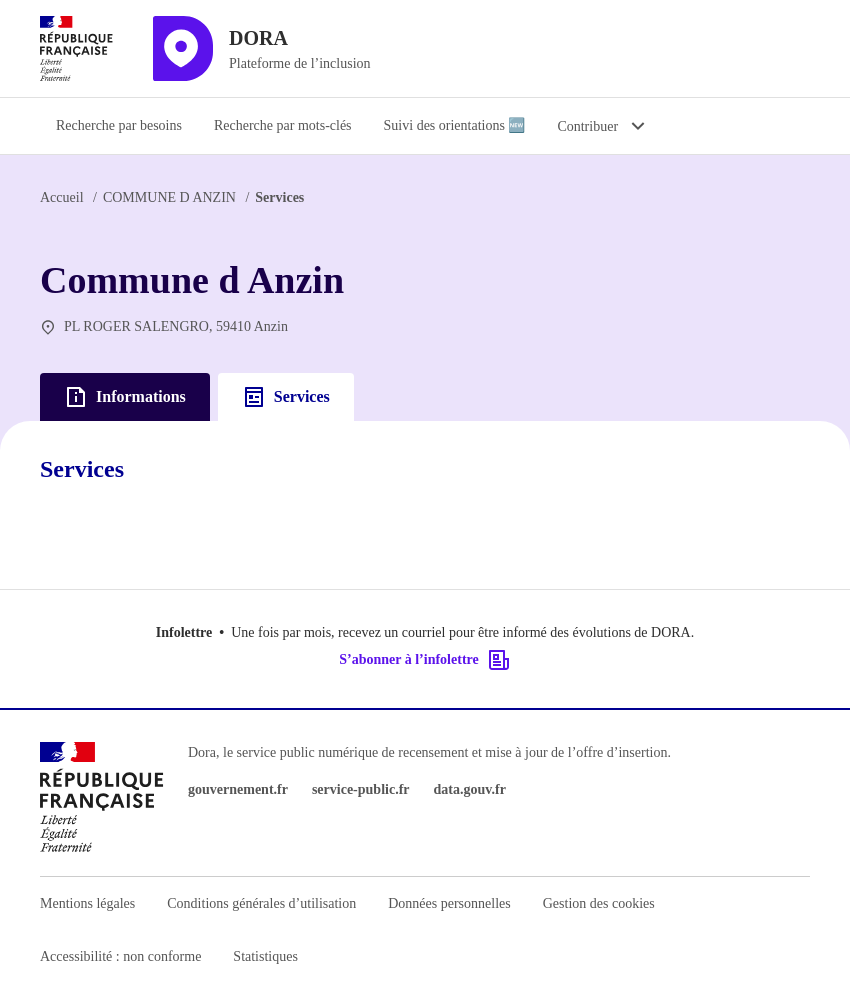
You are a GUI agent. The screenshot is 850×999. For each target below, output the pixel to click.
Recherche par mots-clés (283, 125)
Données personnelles (449, 903)
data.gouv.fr (470, 789)
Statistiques (265, 956)
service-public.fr (361, 789)
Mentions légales (87, 903)
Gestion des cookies (599, 903)
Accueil (62, 197)
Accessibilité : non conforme (120, 956)
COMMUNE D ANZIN (169, 197)
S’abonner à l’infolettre (424, 660)
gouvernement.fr (238, 789)
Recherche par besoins (119, 125)
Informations (125, 397)
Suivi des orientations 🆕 (455, 125)
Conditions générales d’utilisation (261, 903)
